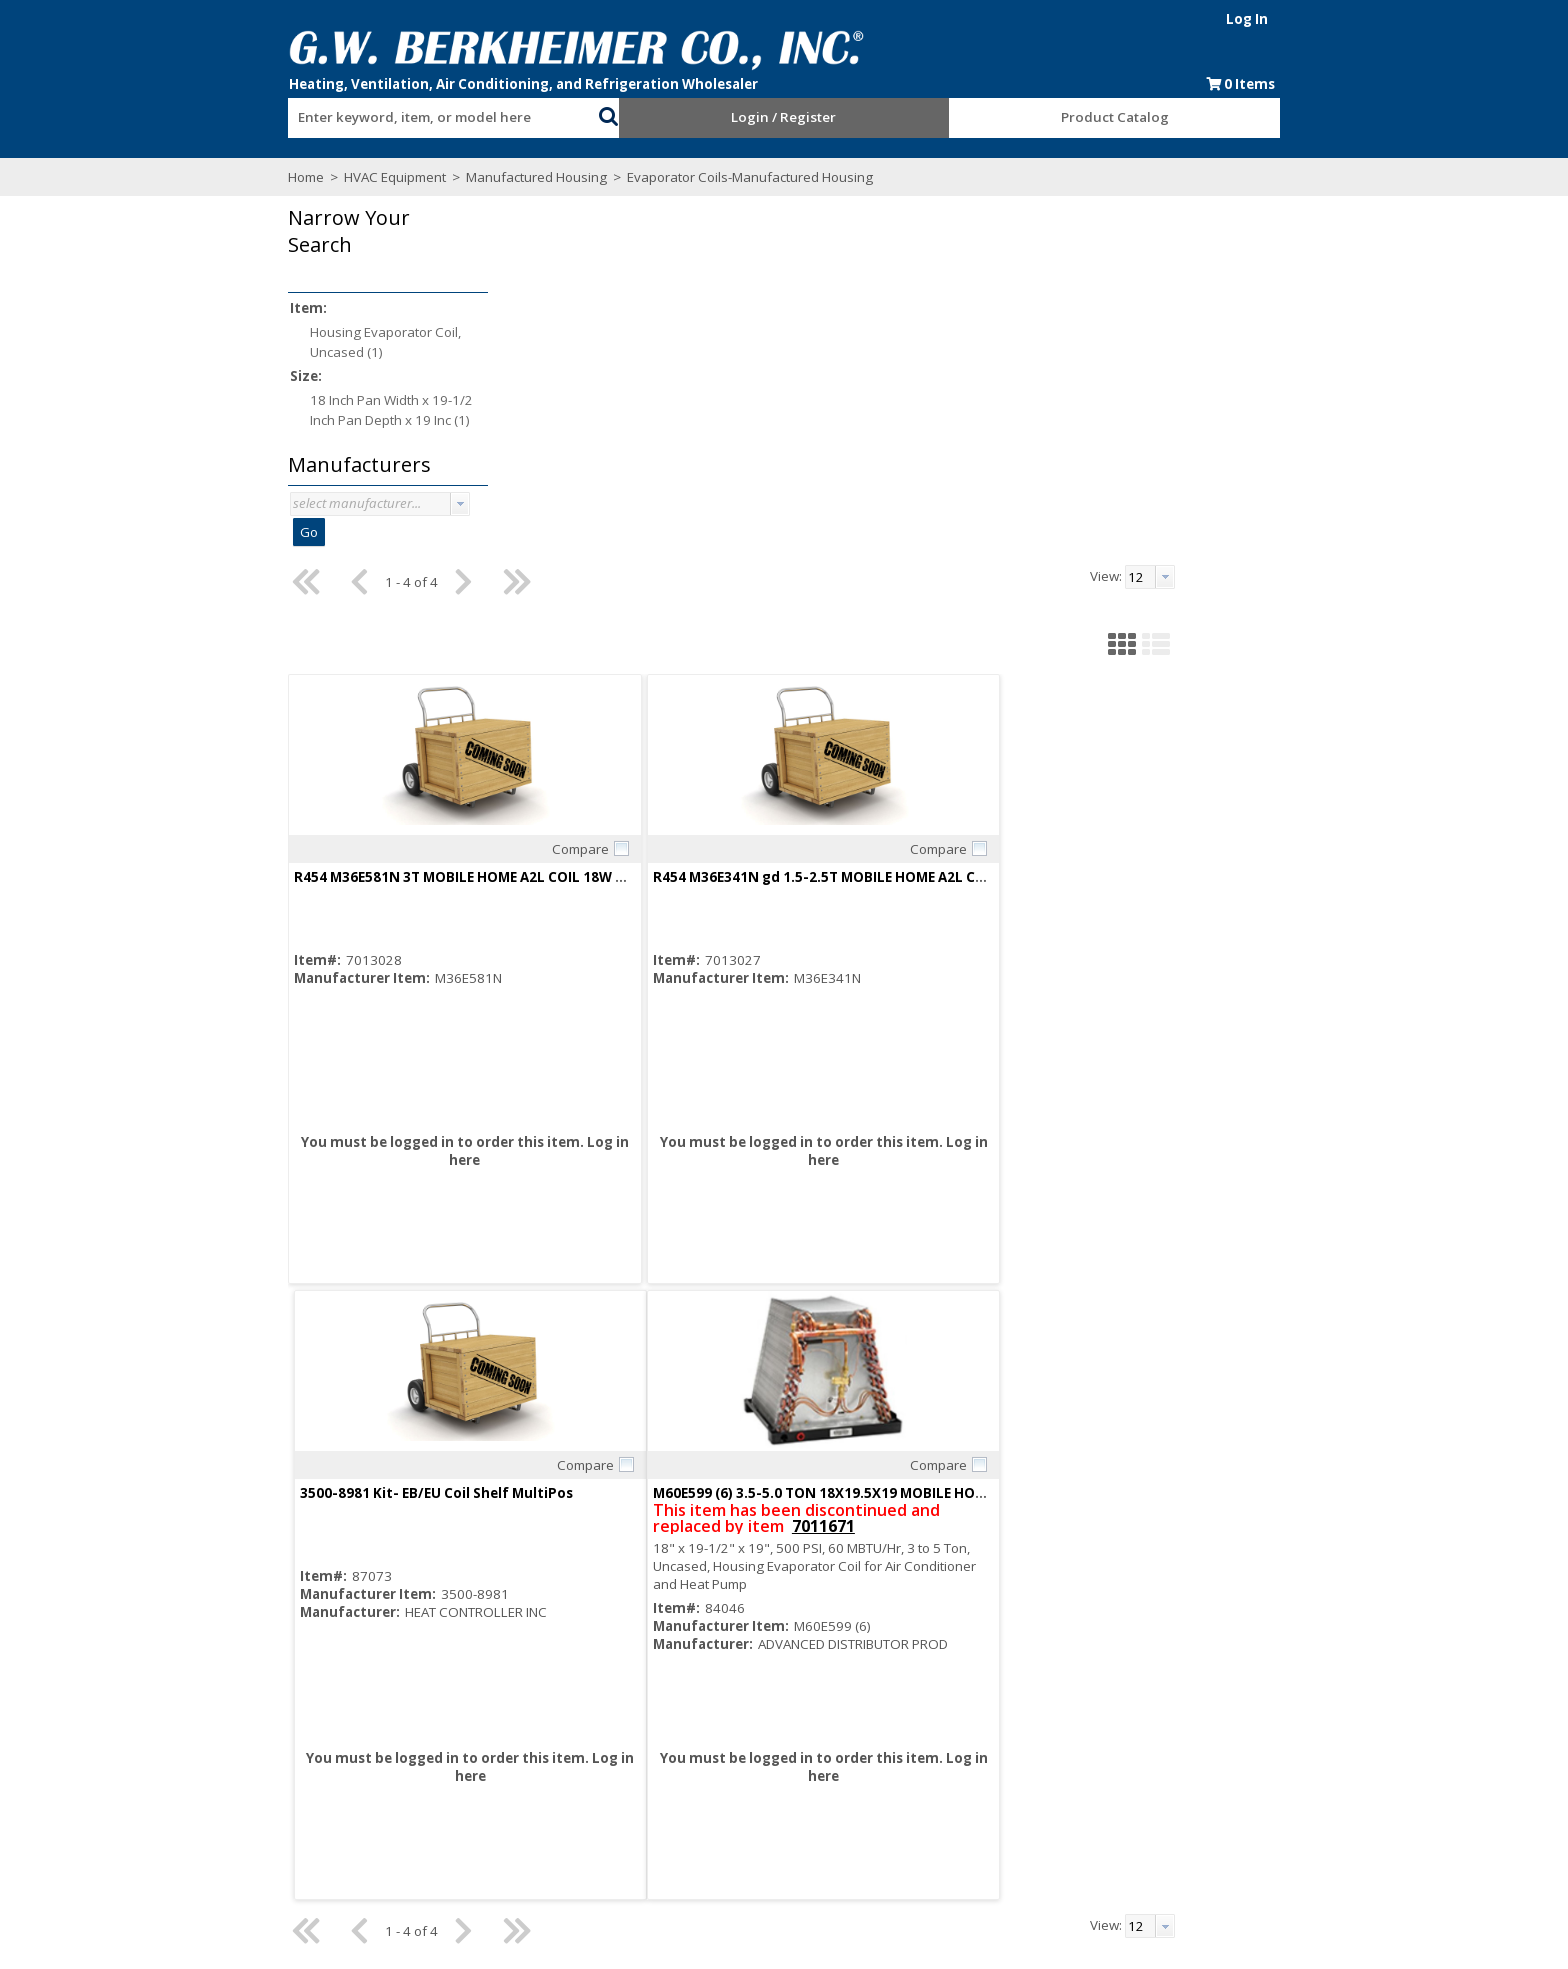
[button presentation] (416, 504)
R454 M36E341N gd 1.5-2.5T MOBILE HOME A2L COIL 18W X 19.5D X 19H (984, 516)
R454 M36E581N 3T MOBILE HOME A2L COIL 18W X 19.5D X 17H (662, 516)
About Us (497, 1745)
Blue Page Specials (960, 1763)
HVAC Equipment (351, 177)
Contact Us (503, 1817)
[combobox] (414, 113)
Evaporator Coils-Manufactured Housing (704, 177)
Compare (675, 488)
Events (922, 1781)
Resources (718, 1781)
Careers (495, 1781)
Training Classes (737, 1817)
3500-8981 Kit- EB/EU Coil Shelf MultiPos (1178, 516)
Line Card (931, 1745)
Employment (507, 1799)
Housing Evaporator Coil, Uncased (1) (341, 342)
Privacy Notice (944, 1799)
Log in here (614, 799)
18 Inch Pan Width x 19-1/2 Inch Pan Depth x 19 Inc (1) (347, 410)
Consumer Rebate (525, 1763)
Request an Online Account (768, 1745)
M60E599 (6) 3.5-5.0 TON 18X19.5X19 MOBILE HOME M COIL (651, 1132)
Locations (499, 1835)
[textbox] (404, 118)
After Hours (721, 1799)
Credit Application (739, 1763)
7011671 (659, 1165)
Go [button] (265, 532)
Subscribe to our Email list (331, 1798)
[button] (594, 114)
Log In (1291, 19)
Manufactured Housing (492, 177)
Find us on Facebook (337, 1819)
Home (262, 177)
